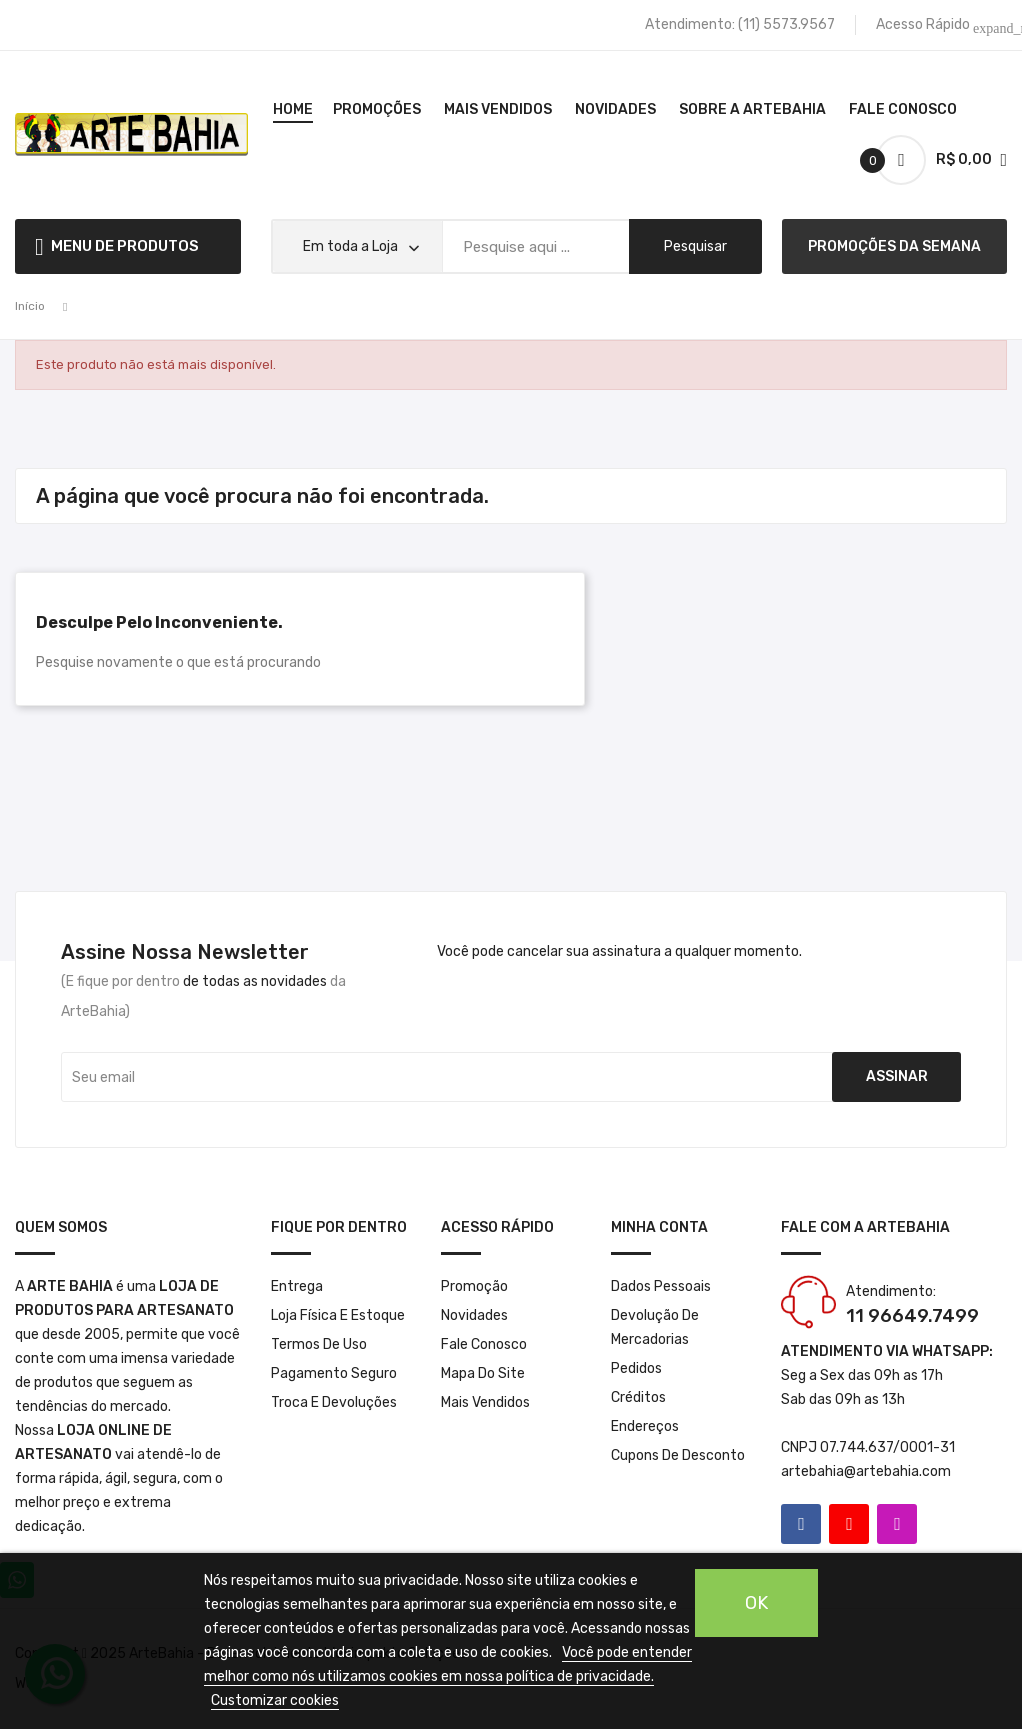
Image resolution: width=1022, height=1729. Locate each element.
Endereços (645, 1426)
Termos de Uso (319, 1344)
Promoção (474, 1286)
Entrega (297, 1286)
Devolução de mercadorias (655, 1327)
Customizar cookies (275, 1700)
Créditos (638, 1397)
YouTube (849, 1524)
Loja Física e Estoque (338, 1315)
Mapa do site (483, 1373)
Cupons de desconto (678, 1455)
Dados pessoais (661, 1286)
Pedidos (636, 1368)
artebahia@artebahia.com (866, 1471)
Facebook (801, 1524)
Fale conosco (484, 1344)
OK (756, 1603)
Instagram (897, 1524)
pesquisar (695, 246)
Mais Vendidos (485, 1402)
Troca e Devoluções (334, 1402)
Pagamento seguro (334, 1373)
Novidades (474, 1315)
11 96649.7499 (912, 1316)
